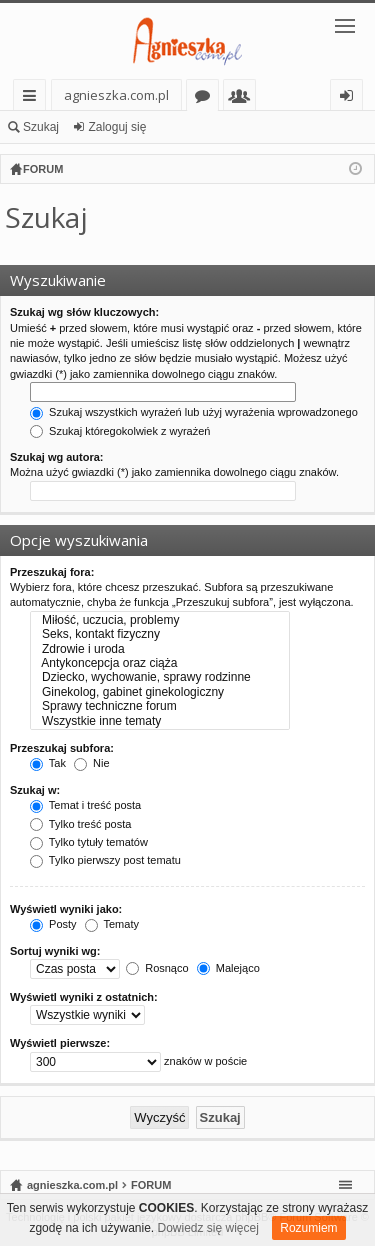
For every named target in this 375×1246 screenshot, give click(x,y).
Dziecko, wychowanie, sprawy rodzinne (160, 677)
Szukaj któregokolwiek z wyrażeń (120, 431)
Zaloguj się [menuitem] (350, 98)
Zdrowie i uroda (160, 649)
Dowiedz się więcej (208, 1228)
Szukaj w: (35, 790)
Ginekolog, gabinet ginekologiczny (160, 692)
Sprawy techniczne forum (160, 706)
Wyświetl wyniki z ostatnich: (84, 997)
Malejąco (228, 968)
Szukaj (41, 127)
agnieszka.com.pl (116, 95)
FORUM (151, 1185)
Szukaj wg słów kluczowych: (84, 312)
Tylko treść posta (80, 824)
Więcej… (33, 98)
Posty (53, 924)
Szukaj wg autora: (57, 457)
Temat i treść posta (85, 805)
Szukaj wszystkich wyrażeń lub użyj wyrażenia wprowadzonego (194, 412)
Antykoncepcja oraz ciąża (160, 663)
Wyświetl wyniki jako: (66, 909)
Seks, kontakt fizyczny (160, 634)
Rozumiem (308, 1228)
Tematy (112, 924)
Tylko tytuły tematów (89, 842)
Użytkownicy (243, 98)
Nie (92, 763)
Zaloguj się (117, 127)
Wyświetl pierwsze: (60, 1043)
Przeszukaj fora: (52, 572)
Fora (206, 98)
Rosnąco (157, 968)
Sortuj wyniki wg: (55, 951)
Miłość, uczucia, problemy (160, 620)
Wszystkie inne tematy (160, 721)
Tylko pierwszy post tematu (105, 860)
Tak (48, 763)
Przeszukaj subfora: (62, 748)
